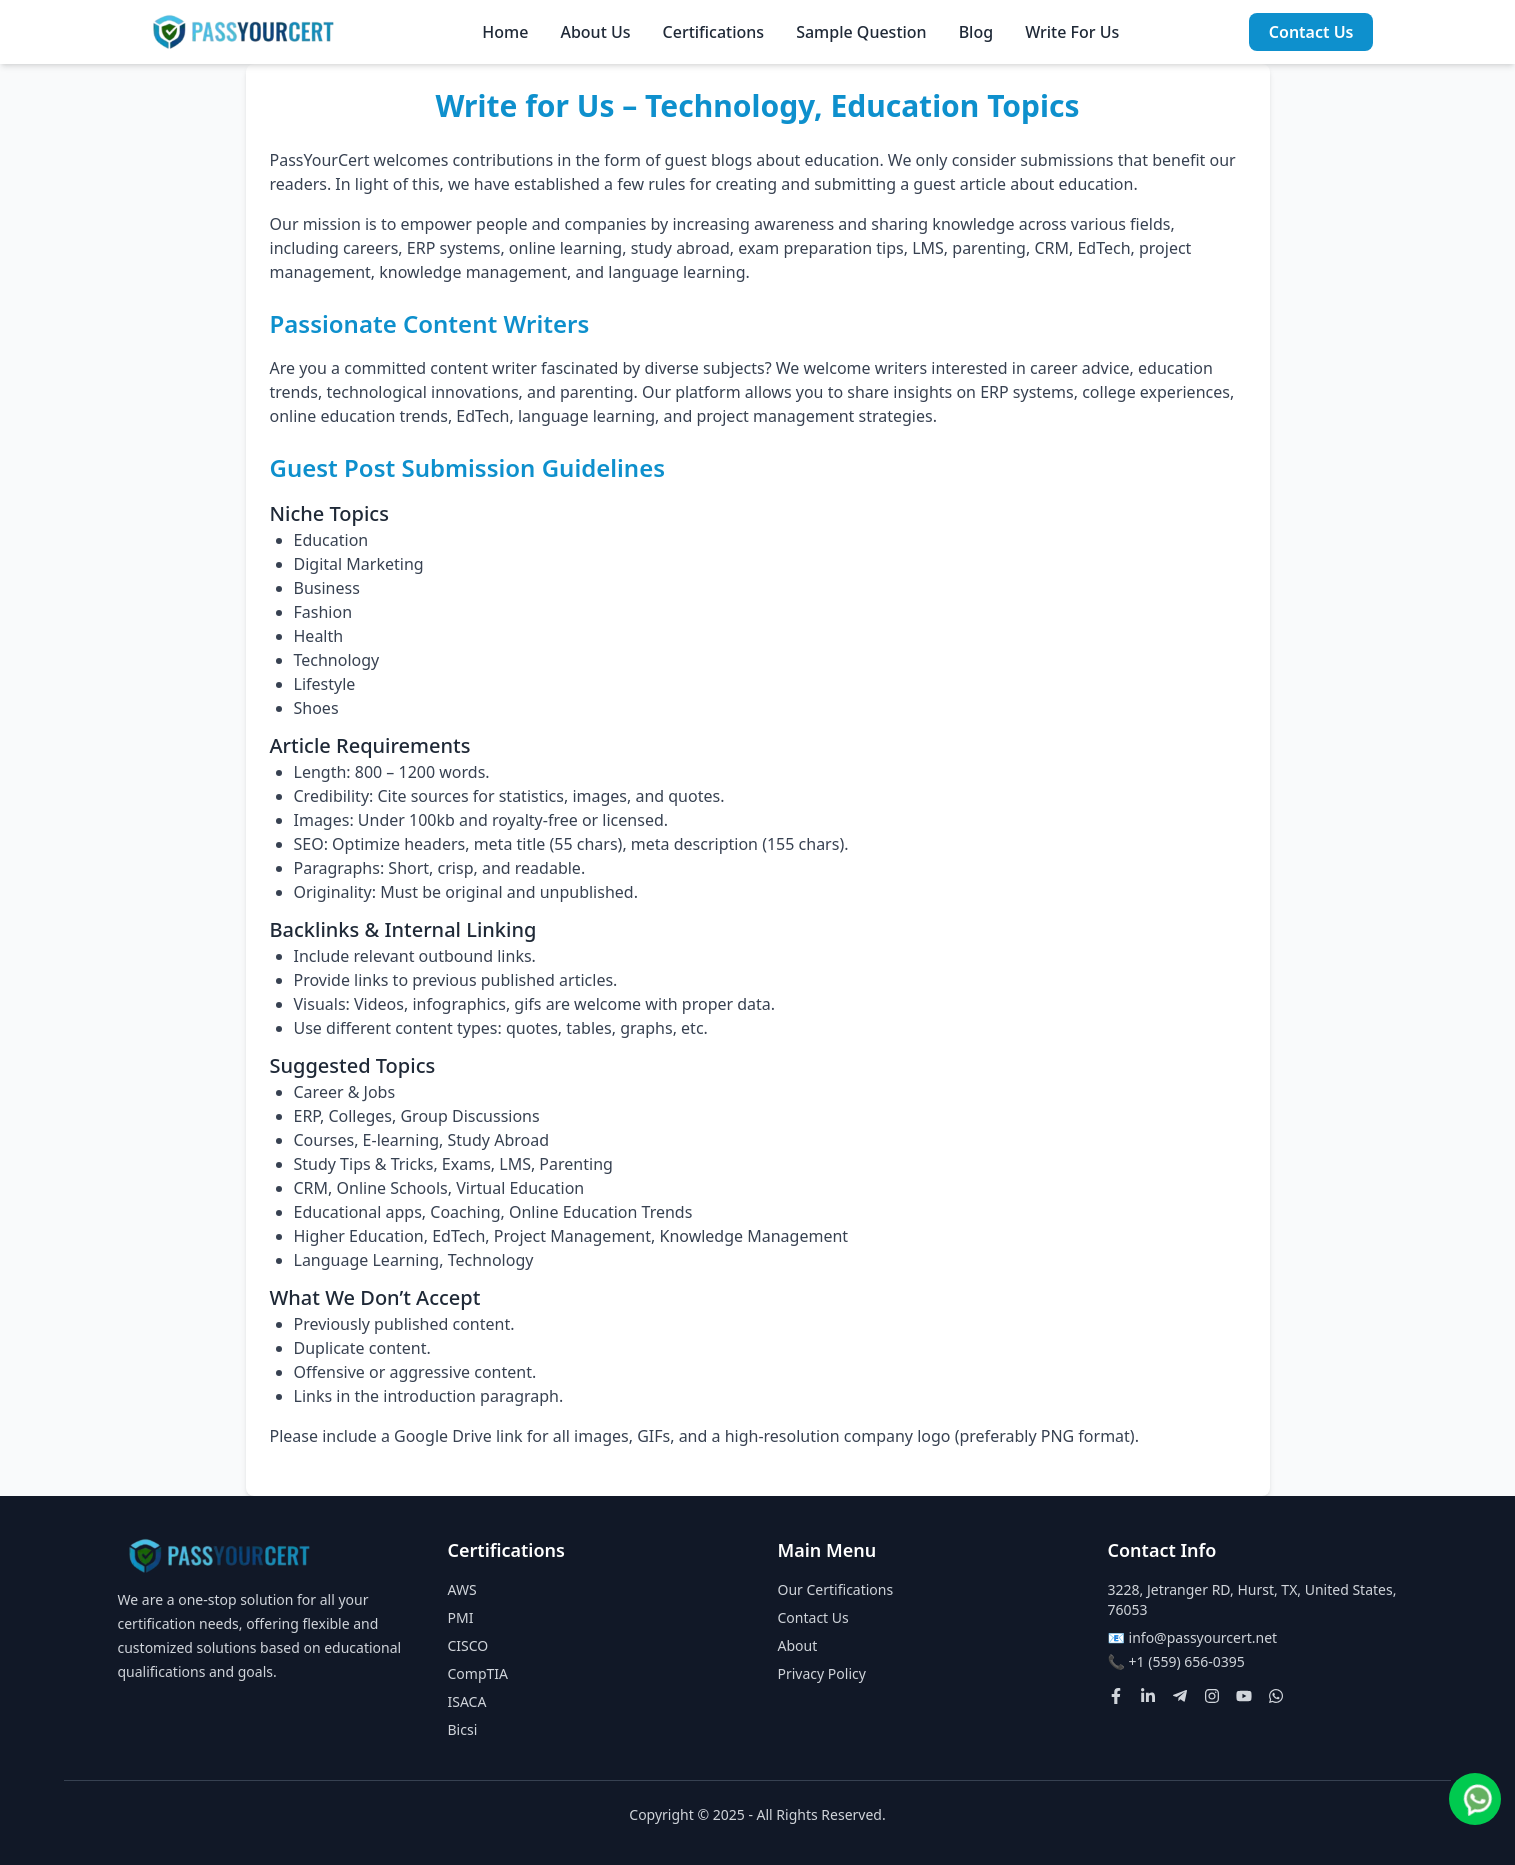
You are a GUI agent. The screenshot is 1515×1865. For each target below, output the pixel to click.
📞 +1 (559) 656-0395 (1176, 1661)
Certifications (714, 32)
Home (505, 32)
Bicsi (463, 1729)
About (798, 1645)
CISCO (468, 1645)
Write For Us (1072, 32)
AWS (462, 1589)
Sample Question (861, 32)
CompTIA (478, 1673)
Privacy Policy (822, 1673)
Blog (976, 32)
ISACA (467, 1701)
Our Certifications (836, 1589)
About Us (595, 32)
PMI (461, 1617)
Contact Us (1311, 32)
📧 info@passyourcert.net (1193, 1637)
